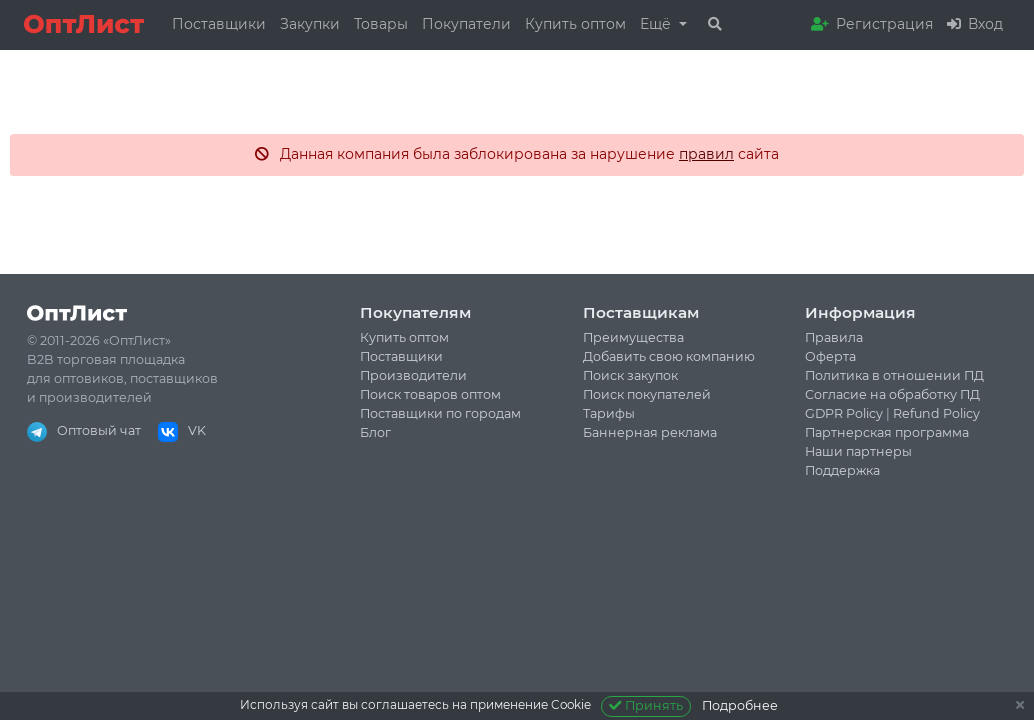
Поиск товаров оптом (430, 394)
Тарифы (609, 413)
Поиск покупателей (647, 394)
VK (182, 430)
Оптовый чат (84, 430)
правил (706, 154)
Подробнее (740, 705)
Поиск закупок (630, 375)
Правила (834, 337)
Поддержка (842, 470)
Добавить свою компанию (669, 356)
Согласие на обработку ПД (892, 394)
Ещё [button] (657, 24)
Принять (646, 705)
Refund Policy (936, 413)
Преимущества (633, 337)
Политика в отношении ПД (894, 375)
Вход (975, 24)
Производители (413, 375)
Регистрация (872, 24)
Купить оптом (575, 24)
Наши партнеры (858, 451)
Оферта (830, 356)
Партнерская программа (887, 432)
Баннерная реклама (650, 432)
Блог (375, 432)
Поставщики (219, 24)
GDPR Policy (844, 413)
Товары (381, 24)
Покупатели (466, 24)
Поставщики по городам (440, 413)
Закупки (310, 24)
